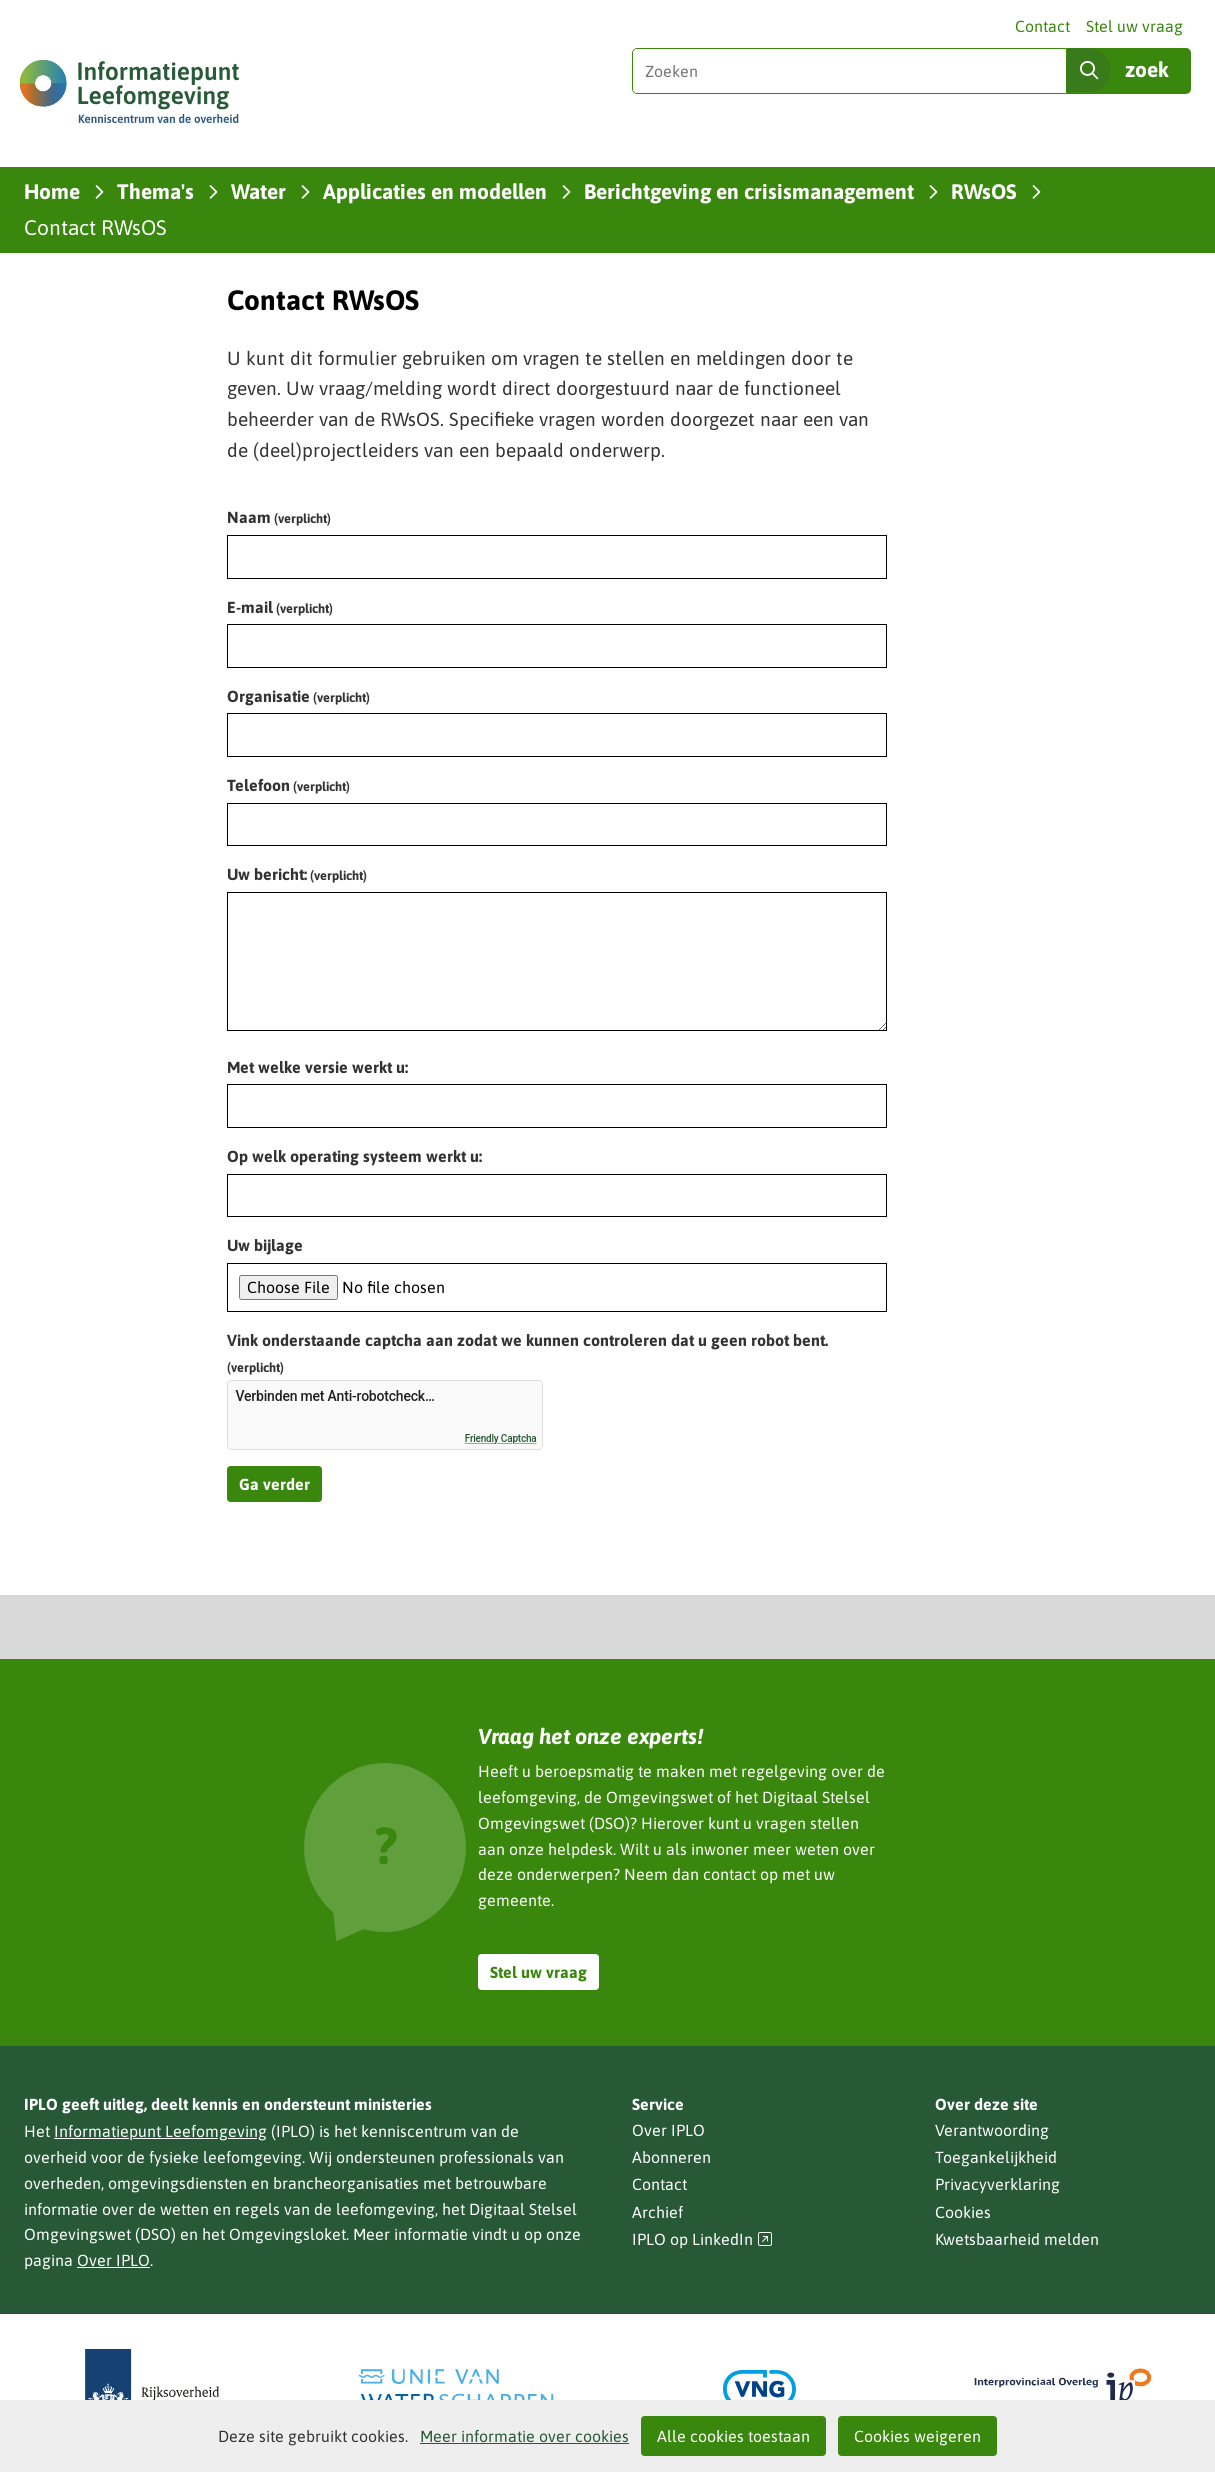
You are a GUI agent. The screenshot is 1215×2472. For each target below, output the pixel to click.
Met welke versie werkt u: (317, 1067)
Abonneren (671, 2157)
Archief (657, 2212)
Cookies (963, 2212)
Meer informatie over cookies (524, 2436)
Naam (279, 517)
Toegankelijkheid (996, 2157)
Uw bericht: (297, 874)
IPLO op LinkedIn (703, 2239)
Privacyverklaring (997, 2184)
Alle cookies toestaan (733, 2436)
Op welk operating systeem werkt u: (354, 1156)
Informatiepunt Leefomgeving (160, 2131)
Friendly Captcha (501, 1438)
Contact (1042, 26)
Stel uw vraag (1134, 26)
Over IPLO (113, 2260)
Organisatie (298, 696)
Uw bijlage (265, 1245)
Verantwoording (992, 2130)
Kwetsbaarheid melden (1017, 2239)
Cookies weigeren (917, 2436)
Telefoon (288, 785)
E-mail (280, 607)
